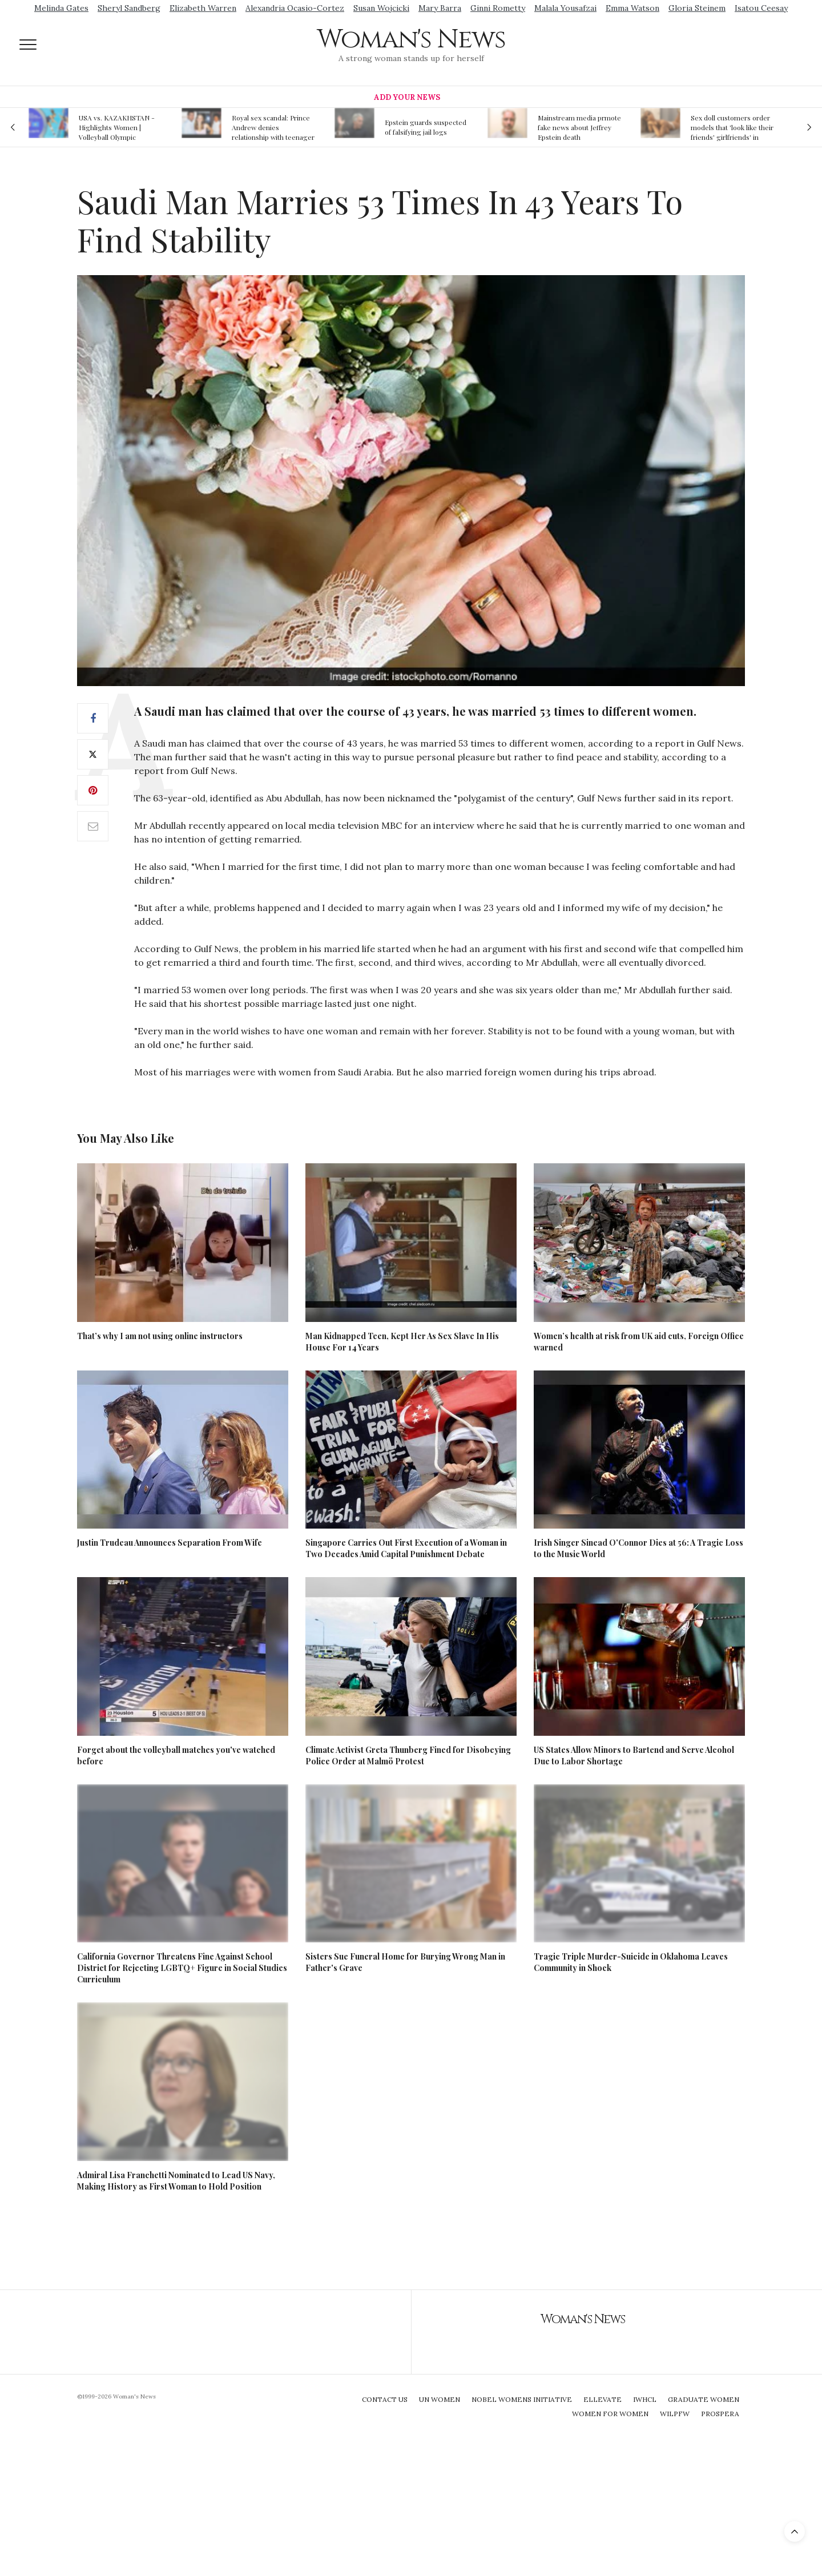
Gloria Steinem (697, 8)
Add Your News (407, 97)
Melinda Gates (61, 8)
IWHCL (644, 2399)
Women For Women (610, 2413)
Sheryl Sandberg (129, 8)
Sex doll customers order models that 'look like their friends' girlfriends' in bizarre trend (732, 127)
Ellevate (602, 2399)
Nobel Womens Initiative (522, 2399)
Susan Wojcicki (381, 8)
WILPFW (675, 2413)
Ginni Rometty (497, 8)
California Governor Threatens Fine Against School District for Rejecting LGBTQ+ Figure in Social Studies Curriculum (182, 1968)
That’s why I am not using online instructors (160, 1336)
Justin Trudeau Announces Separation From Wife (169, 1542)
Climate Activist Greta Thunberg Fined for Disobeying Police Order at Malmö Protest (408, 1755)
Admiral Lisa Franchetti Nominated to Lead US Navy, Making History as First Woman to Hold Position (176, 2181)
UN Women (439, 2399)
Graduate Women (703, 2399)
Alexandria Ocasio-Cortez (294, 8)
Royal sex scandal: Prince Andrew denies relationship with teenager (273, 127)
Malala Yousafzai (565, 8)
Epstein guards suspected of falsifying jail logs (425, 127)
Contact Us (385, 2399)
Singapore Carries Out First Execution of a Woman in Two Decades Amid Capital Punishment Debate (406, 1548)
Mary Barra (439, 8)
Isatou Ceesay (761, 8)
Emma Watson (632, 8)
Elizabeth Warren (203, 8)
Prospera (720, 2413)
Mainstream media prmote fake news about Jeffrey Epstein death (579, 127)
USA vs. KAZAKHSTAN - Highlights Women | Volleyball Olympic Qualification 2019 (117, 127)
